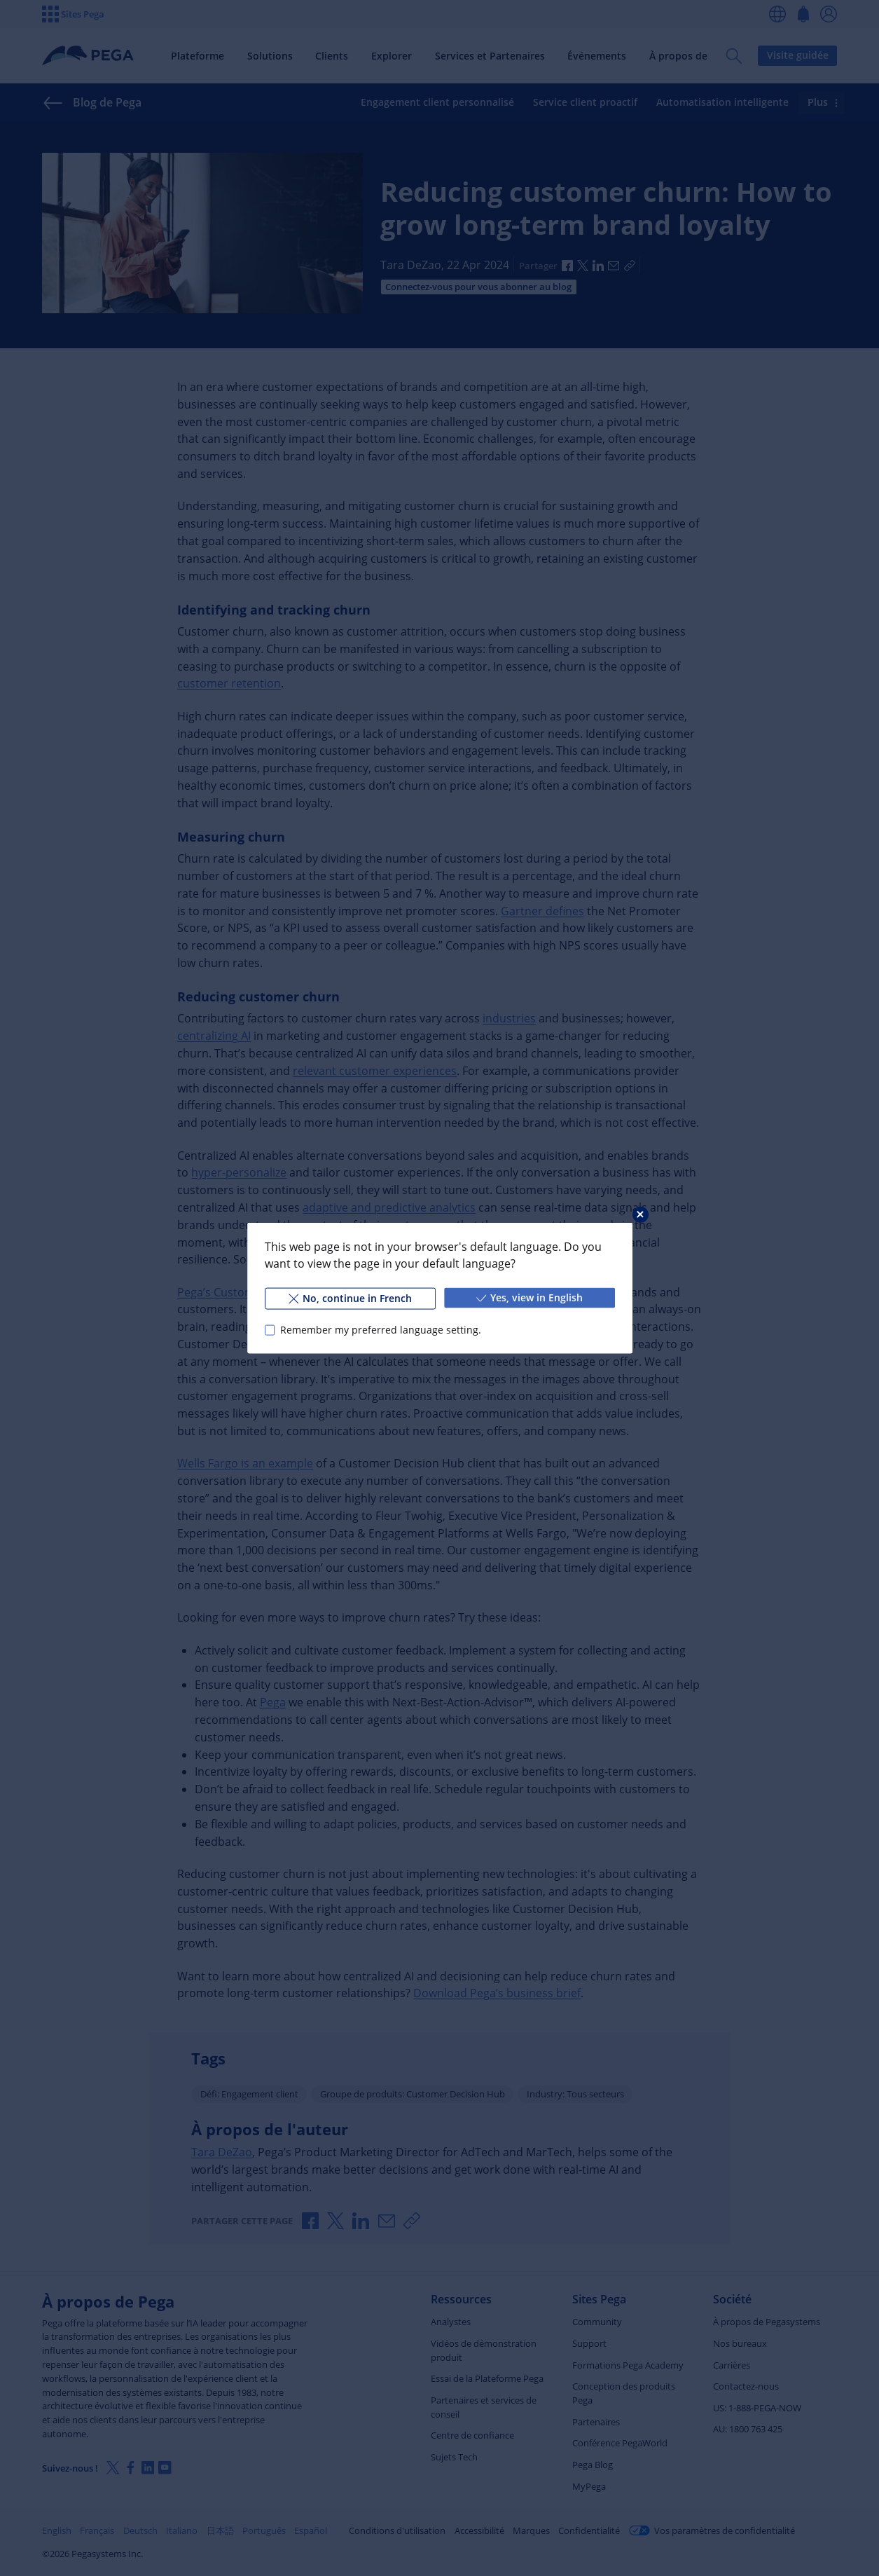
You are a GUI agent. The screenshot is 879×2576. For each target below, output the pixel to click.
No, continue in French (349, 1298)
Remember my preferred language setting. (379, 1329)
